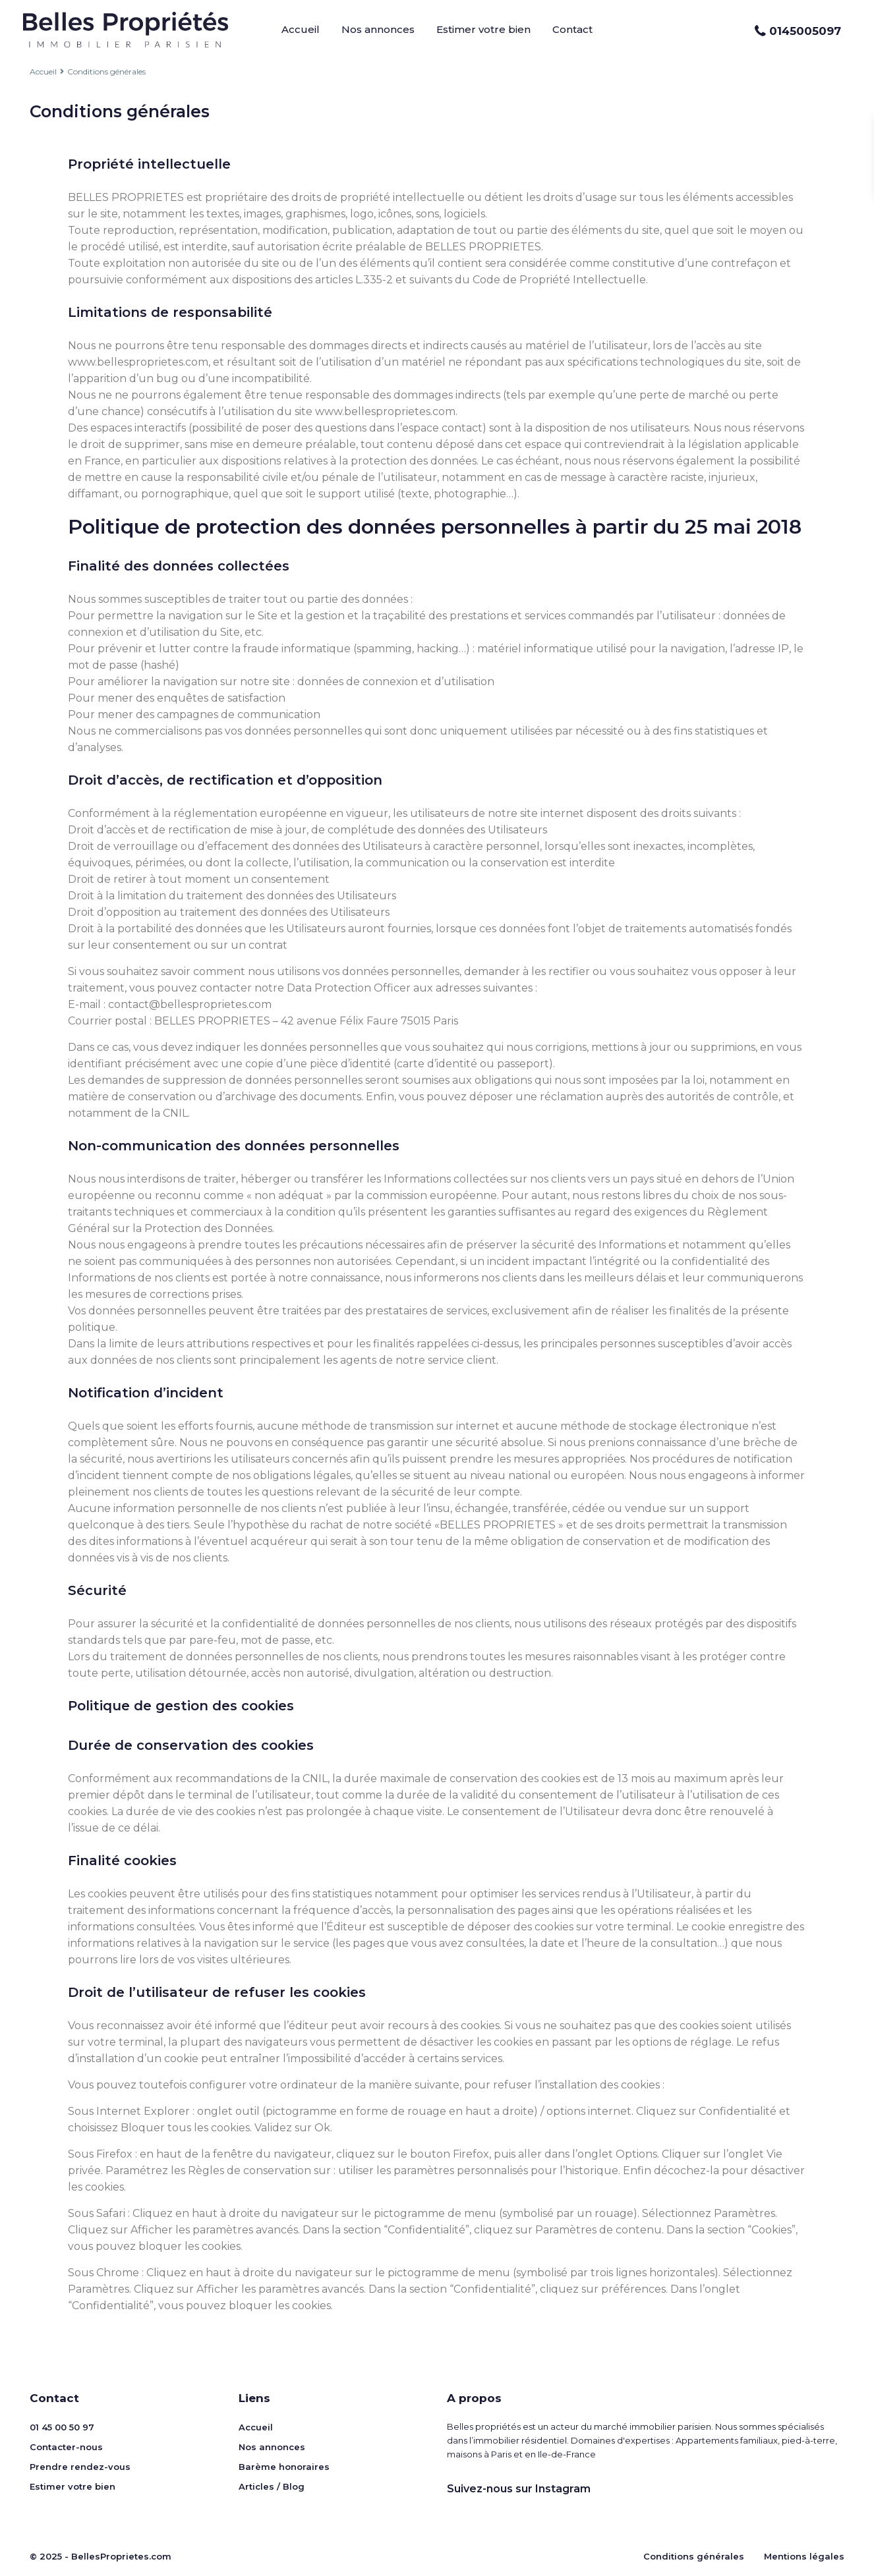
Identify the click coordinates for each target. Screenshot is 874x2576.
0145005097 (805, 31)
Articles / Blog (272, 2486)
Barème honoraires (284, 2466)
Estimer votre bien (483, 29)
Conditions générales (693, 2556)
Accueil (300, 29)
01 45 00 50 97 (62, 2427)
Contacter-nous (66, 2447)
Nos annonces (378, 29)
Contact (572, 29)
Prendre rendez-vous (80, 2466)
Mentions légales (804, 2556)
